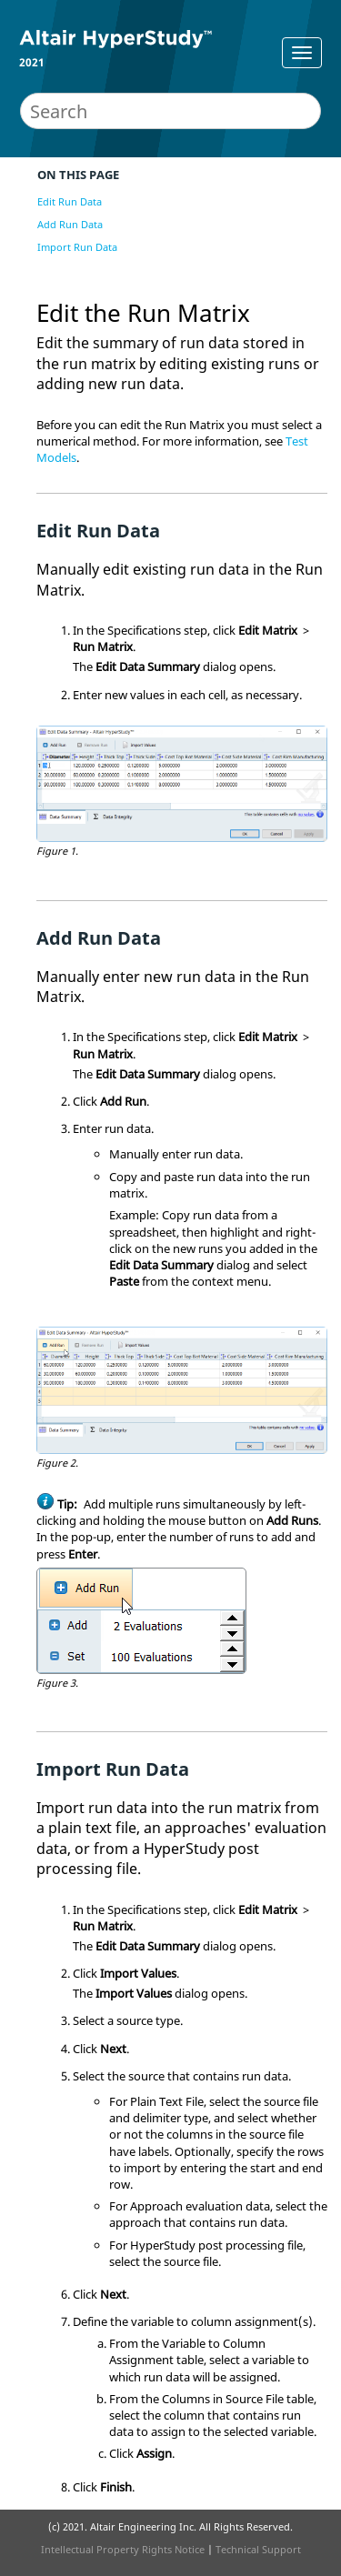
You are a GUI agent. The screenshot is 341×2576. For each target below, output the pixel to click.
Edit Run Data (69, 201)
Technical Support (258, 2549)
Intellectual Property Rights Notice (123, 2549)
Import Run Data (77, 247)
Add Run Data (70, 224)
